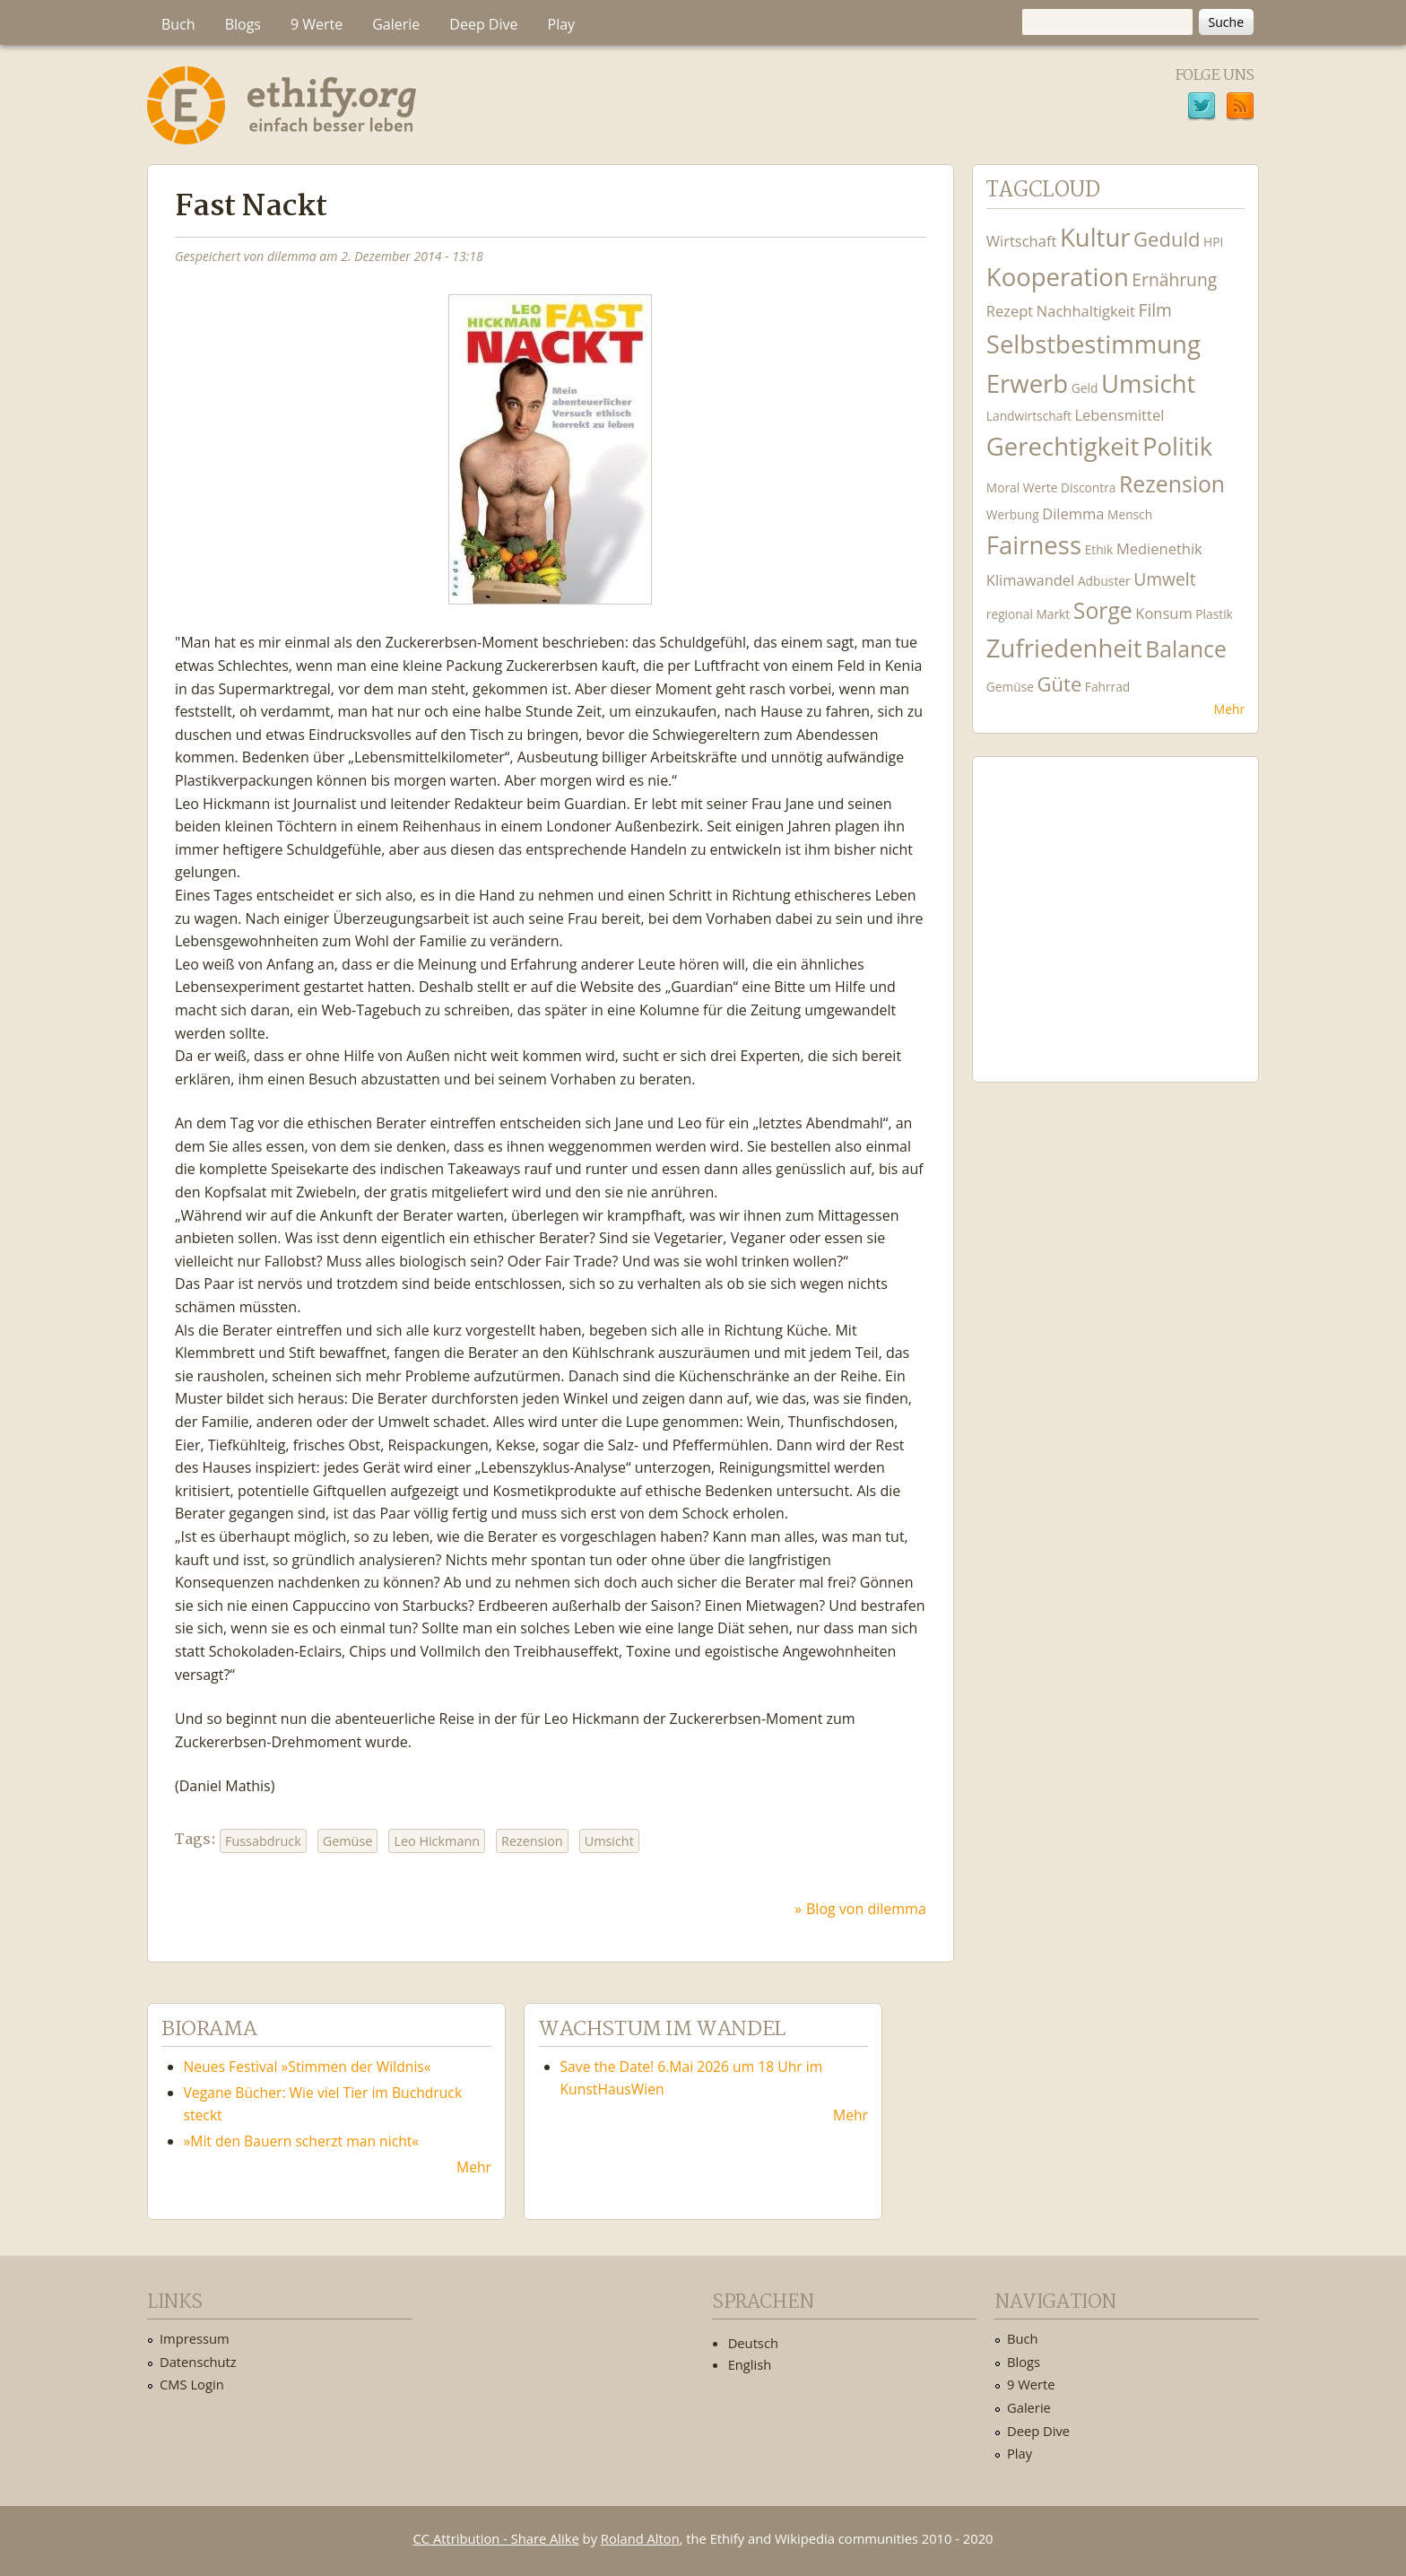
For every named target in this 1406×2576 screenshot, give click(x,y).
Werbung (1012, 514)
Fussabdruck (263, 1840)
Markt (1053, 613)
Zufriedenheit (1064, 648)
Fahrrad (1107, 686)
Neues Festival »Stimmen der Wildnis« (307, 2066)
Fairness (1033, 544)
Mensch (1129, 514)
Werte (1040, 487)
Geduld (1166, 238)
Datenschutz (198, 2362)
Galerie (396, 24)
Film (1154, 310)
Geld (1085, 387)
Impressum (195, 2338)
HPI (1213, 241)
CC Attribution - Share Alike (496, 2538)
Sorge (1103, 610)
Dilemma (1073, 513)
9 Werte (317, 24)
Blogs (243, 24)
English (750, 2364)
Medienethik (1159, 548)
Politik (1177, 446)
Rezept (1009, 310)
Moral (1003, 487)
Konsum (1163, 613)
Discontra (1088, 487)
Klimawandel (1030, 580)
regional (1009, 613)
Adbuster (1104, 580)
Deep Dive (483, 24)
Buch (178, 24)
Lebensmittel (1119, 415)
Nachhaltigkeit (1086, 310)
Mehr (1229, 709)
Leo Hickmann (437, 1840)
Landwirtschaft (1029, 415)
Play (562, 24)
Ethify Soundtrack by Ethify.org (1115, 905)
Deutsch (753, 2343)
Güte (1059, 683)
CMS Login (192, 2384)
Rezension (532, 1840)
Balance (1186, 649)
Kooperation (1057, 276)
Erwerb (1027, 383)
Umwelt (1164, 579)
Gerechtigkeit (1063, 446)
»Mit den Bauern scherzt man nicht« (302, 2141)
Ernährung (1174, 279)
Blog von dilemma (866, 1909)
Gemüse (348, 1840)
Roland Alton (640, 2538)
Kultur (1095, 237)
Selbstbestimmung (1093, 344)
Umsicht (609, 1840)
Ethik (1099, 549)
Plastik (1214, 613)
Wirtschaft (1021, 241)
